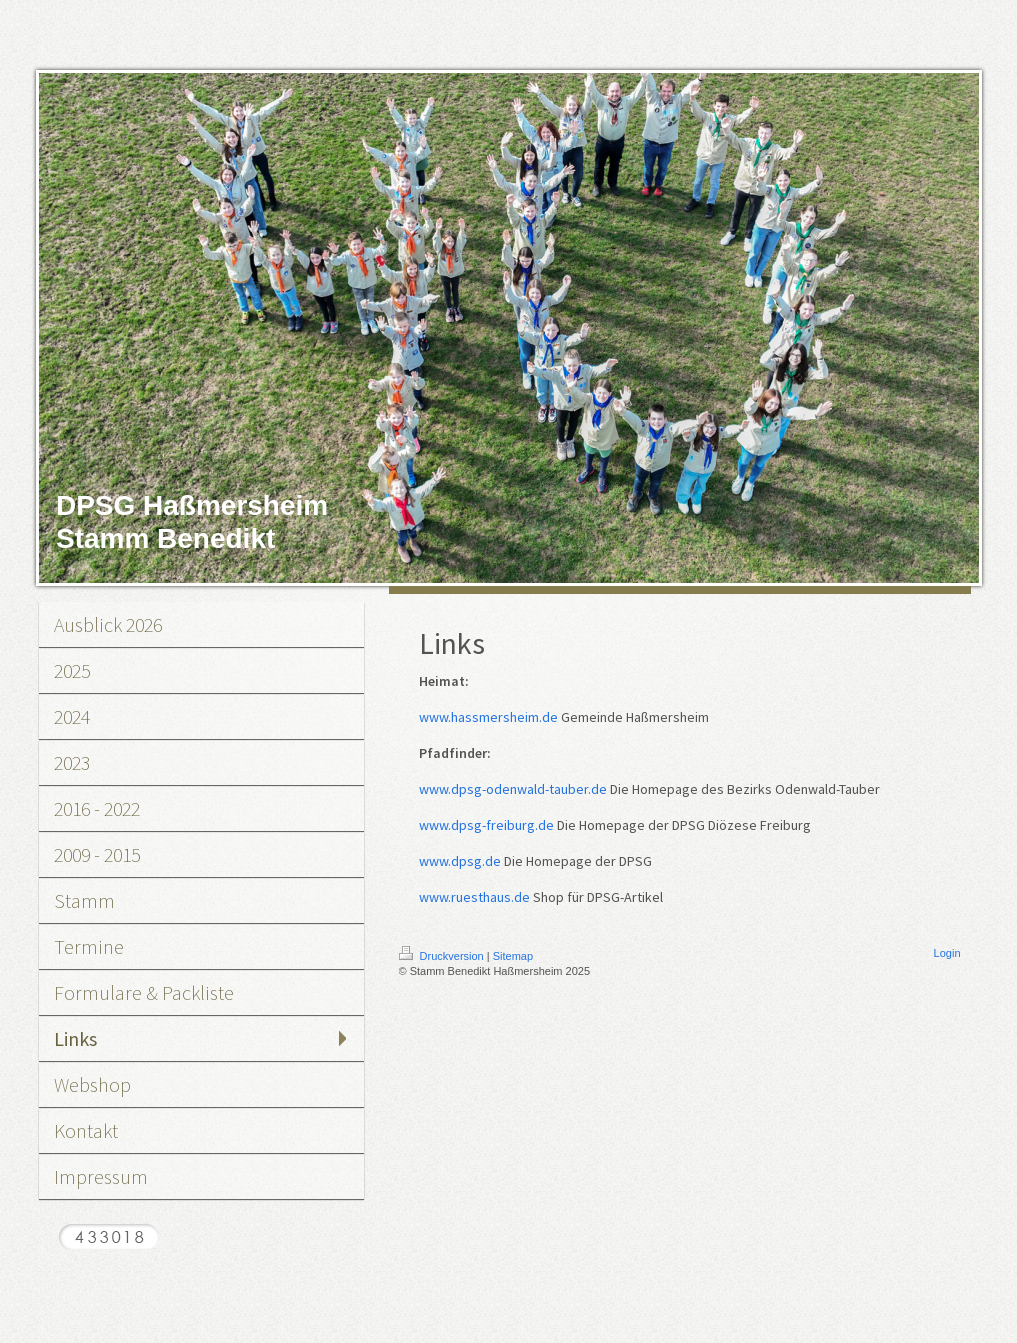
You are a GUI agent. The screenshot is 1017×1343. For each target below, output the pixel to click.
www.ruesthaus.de (474, 897)
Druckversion (443, 956)
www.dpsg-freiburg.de (486, 825)
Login (947, 953)
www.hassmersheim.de (488, 717)
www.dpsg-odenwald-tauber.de (513, 789)
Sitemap (513, 956)
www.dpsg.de (460, 861)
